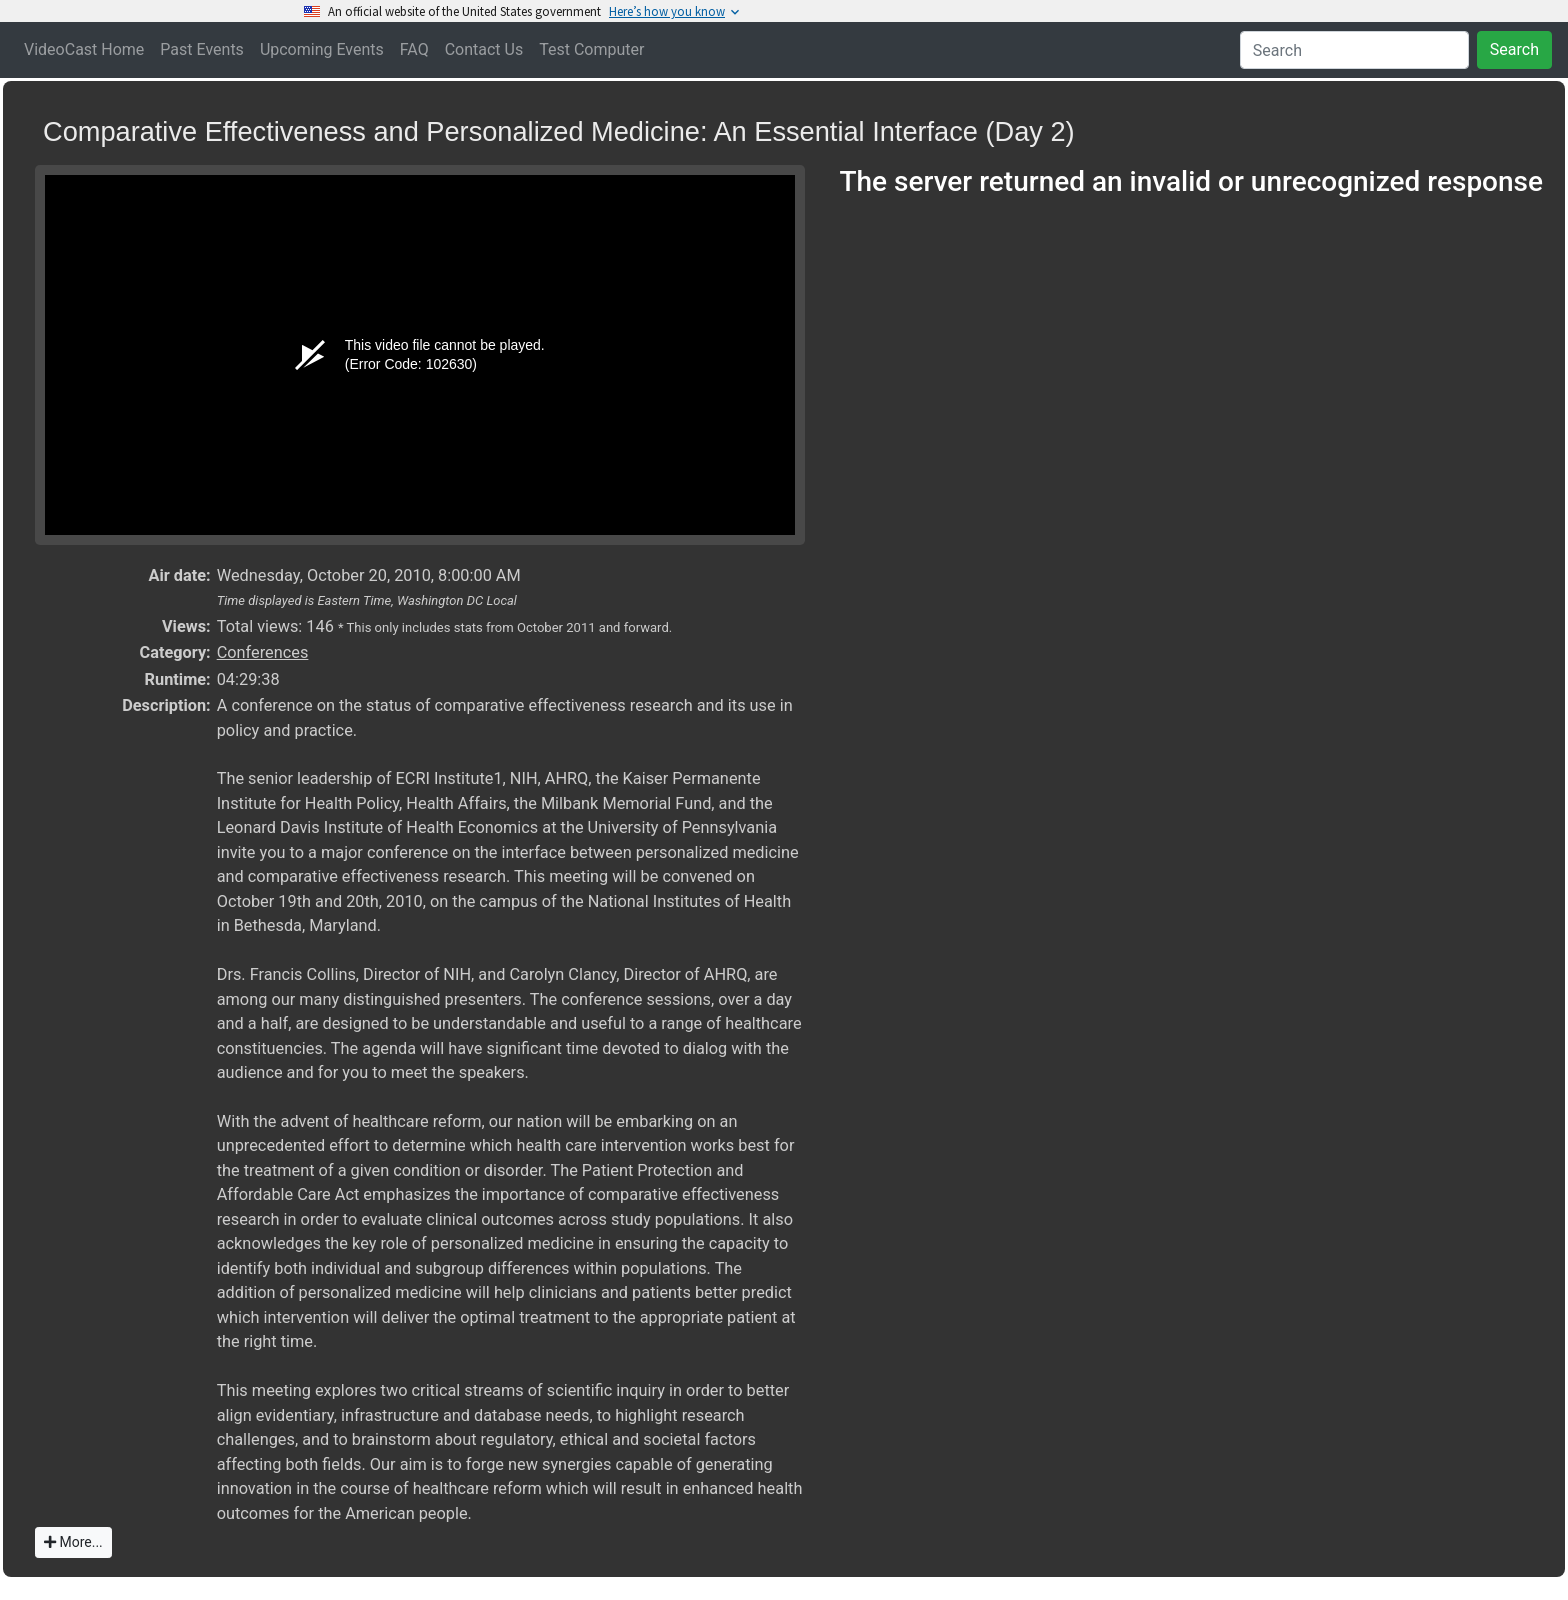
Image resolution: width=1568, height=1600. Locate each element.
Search (1514, 49)
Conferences (263, 652)
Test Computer (591, 49)
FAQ (414, 49)
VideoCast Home (84, 49)
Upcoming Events (322, 49)
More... (73, 1542)
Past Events (202, 49)
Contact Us (484, 49)
